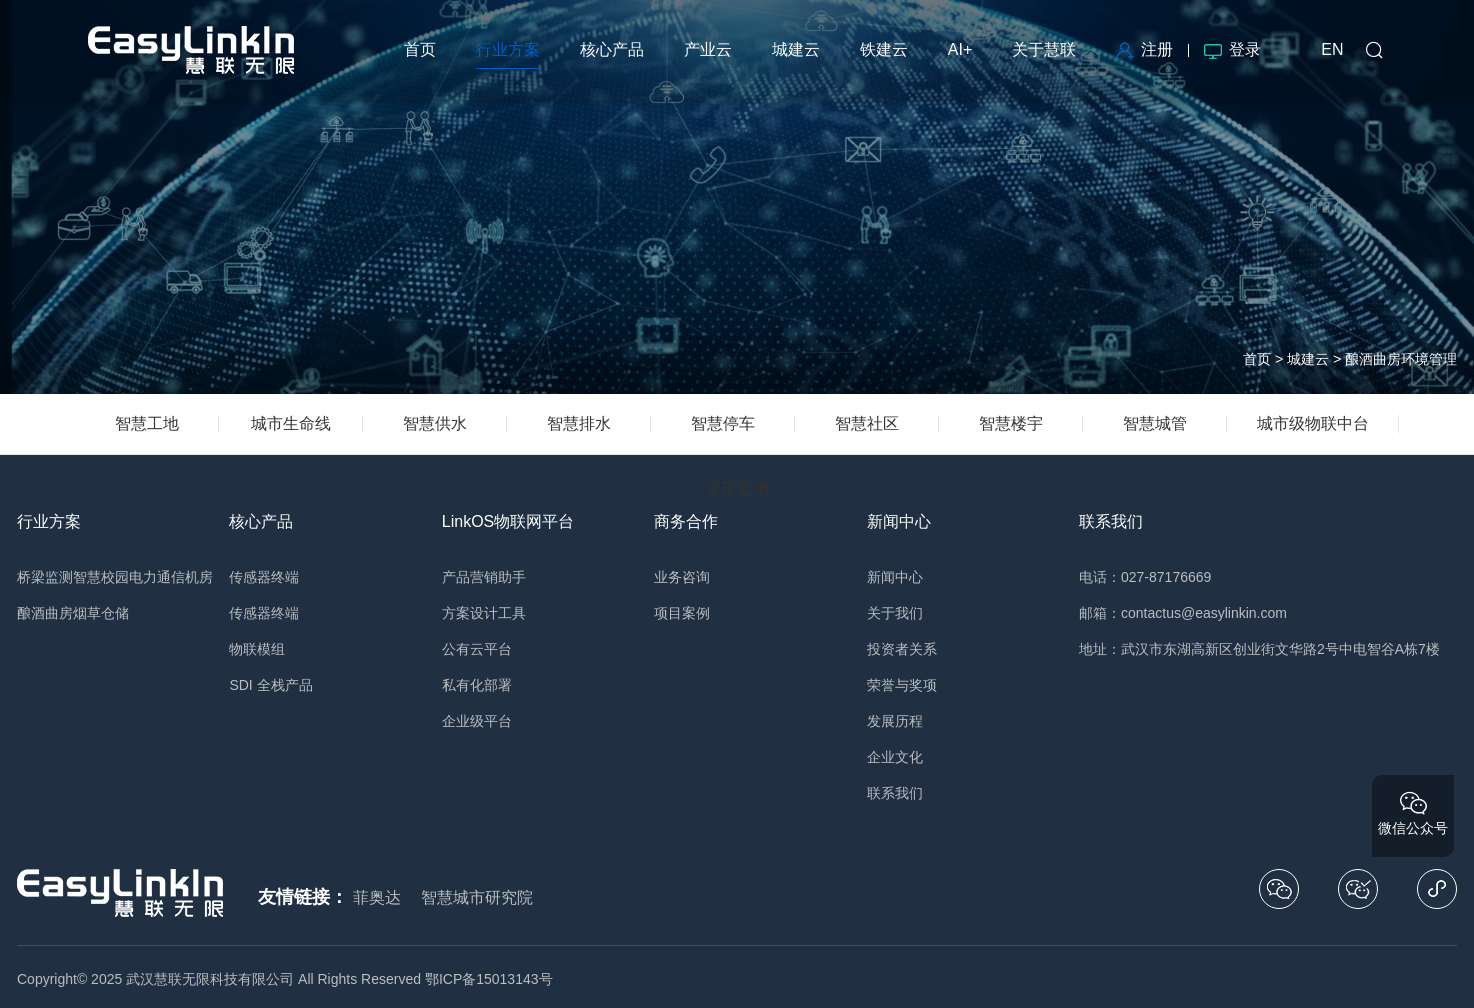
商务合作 (686, 521)
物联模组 (257, 649)
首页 (1257, 359)
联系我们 (895, 793)
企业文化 (895, 757)
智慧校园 (101, 577)
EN (1332, 49)
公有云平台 (477, 649)
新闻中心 (899, 521)
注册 (1144, 49)
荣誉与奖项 (902, 685)
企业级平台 (477, 721)
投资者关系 (902, 649)
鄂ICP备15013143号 (489, 979)
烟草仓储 (101, 613)
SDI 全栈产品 (270, 685)
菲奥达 (377, 897)
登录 (1232, 49)
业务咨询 (682, 577)
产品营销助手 (484, 577)
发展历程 (895, 721)
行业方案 (49, 521)
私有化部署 (477, 685)
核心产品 (261, 521)
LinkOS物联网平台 (508, 521)
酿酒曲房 (45, 613)
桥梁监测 (45, 577)
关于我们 (895, 613)
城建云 (1308, 359)
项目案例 (682, 613)
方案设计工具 (484, 613)
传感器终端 (264, 577)
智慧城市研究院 (477, 897)
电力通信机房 (171, 577)
